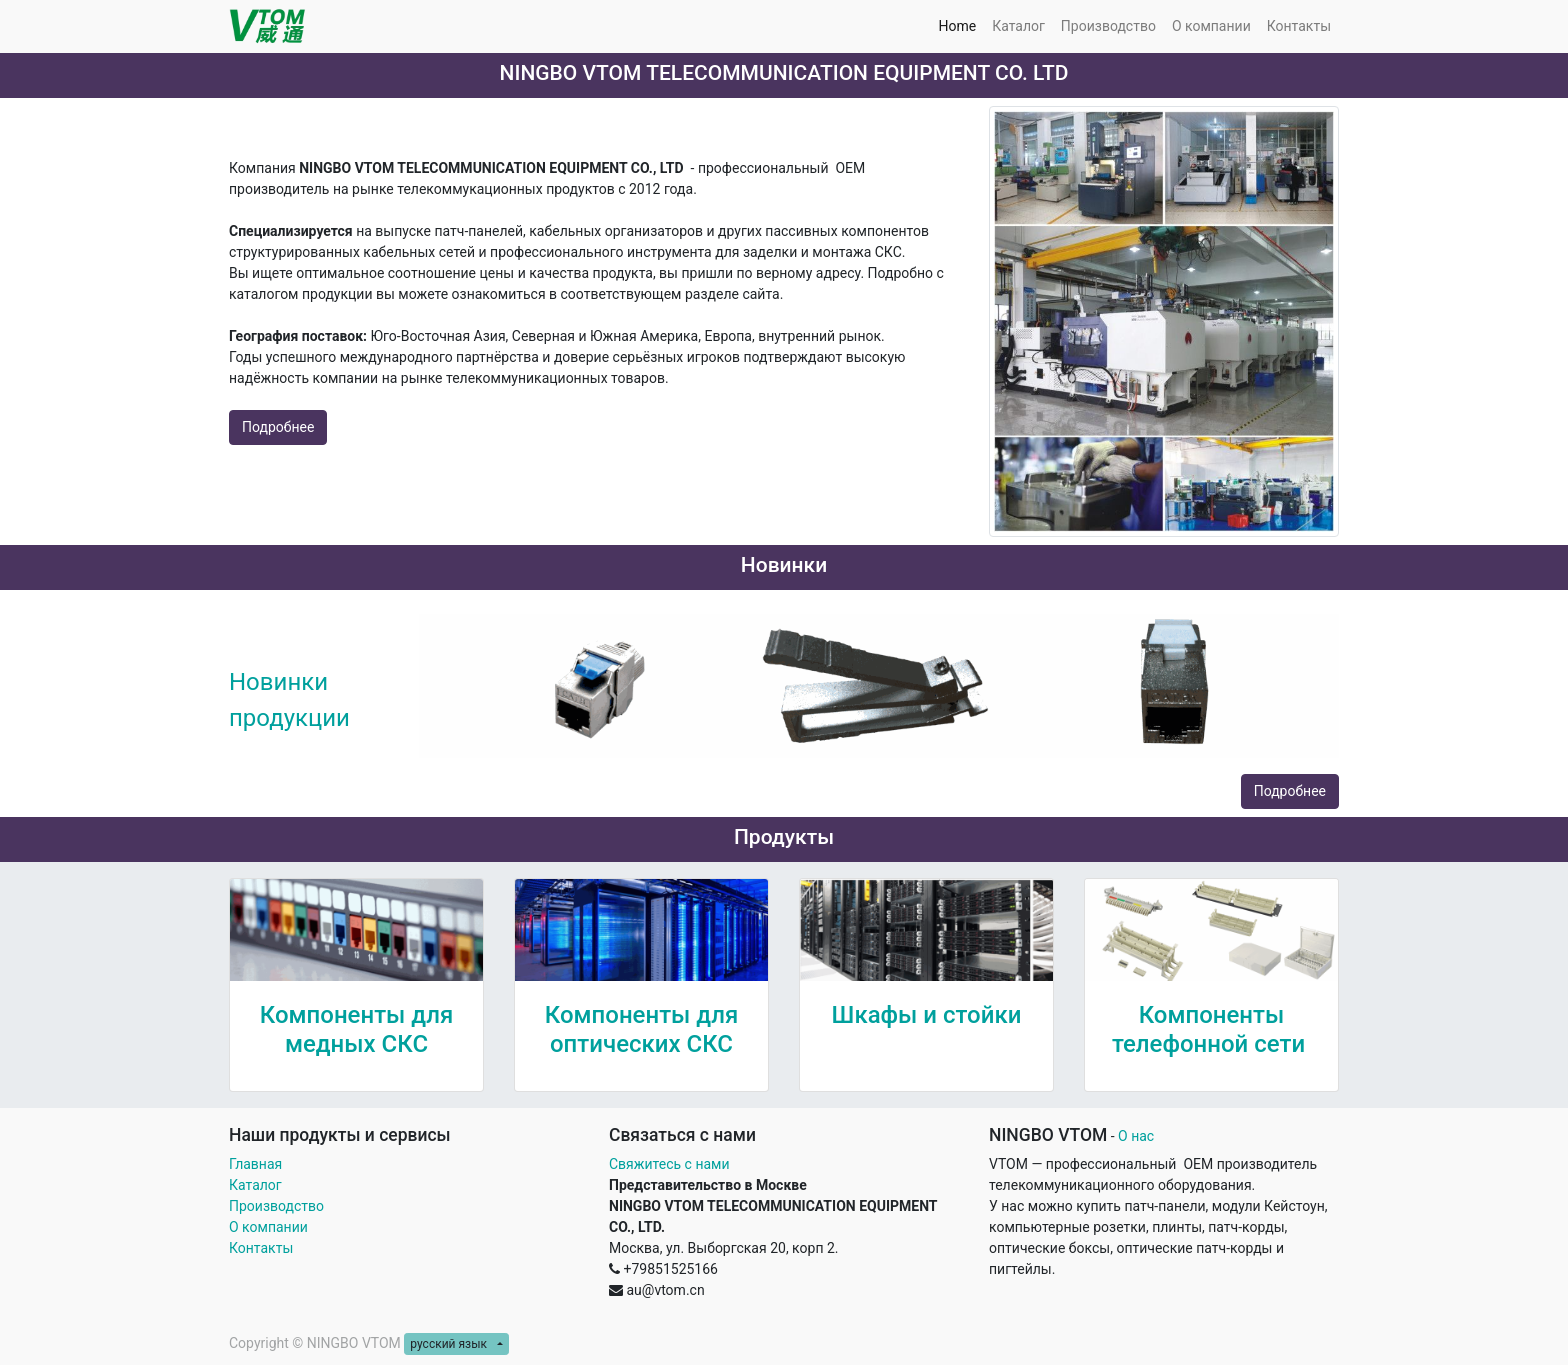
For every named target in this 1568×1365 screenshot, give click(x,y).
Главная (255, 1164)
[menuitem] (957, 26)
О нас (1136, 1136)
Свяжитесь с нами (669, 1164)
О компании (268, 1227)
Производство (276, 1206)
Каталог (255, 1185)
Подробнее (278, 427)
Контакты (263, 1248)
